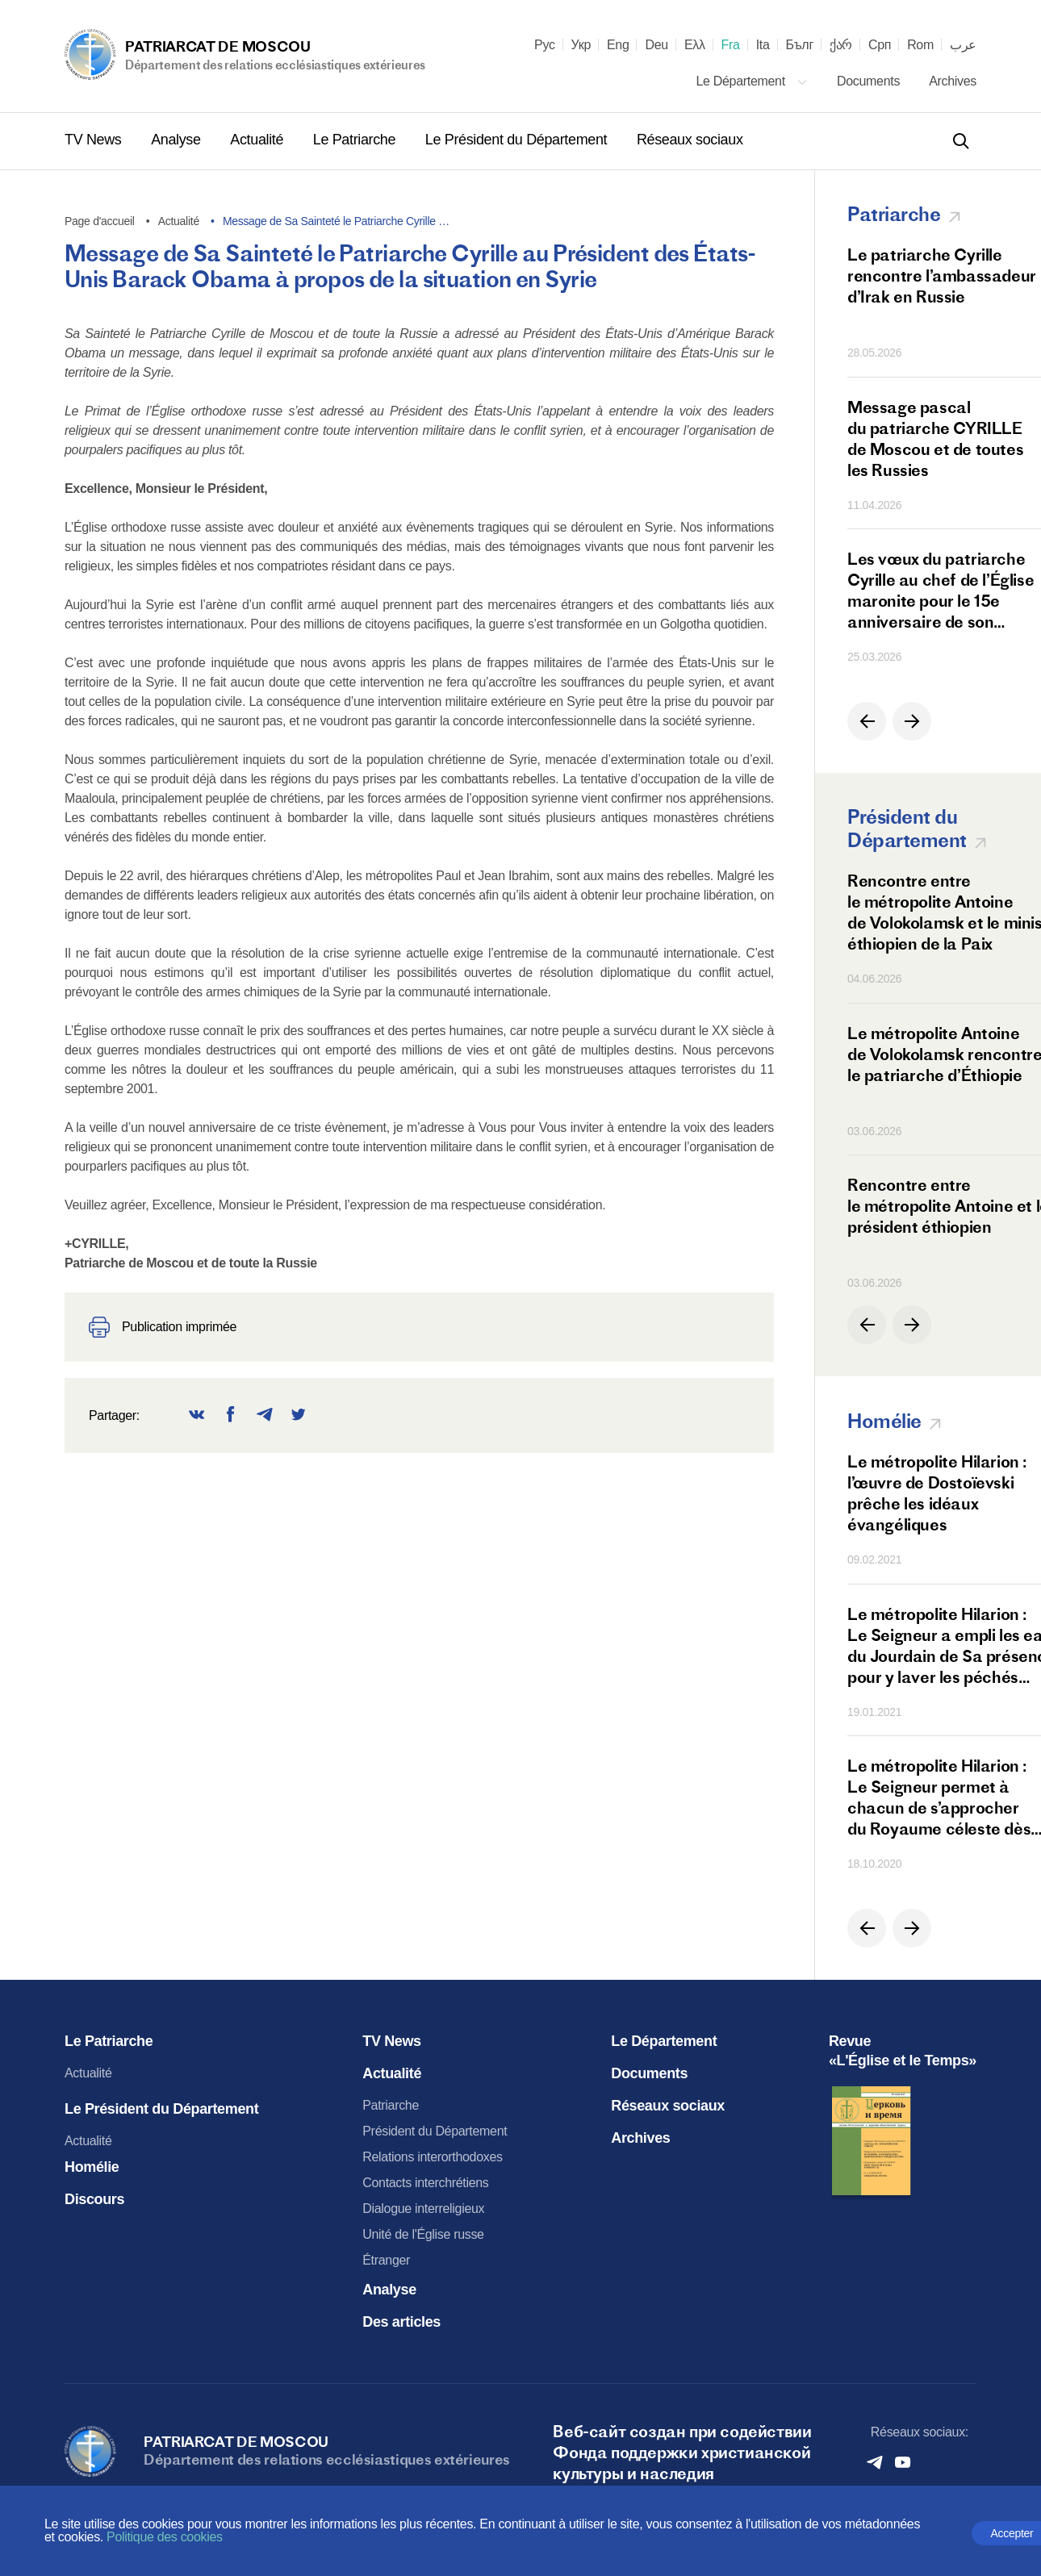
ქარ (841, 45)
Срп (879, 45)
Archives (952, 81)
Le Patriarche (356, 140)
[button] (866, 721)
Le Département (752, 81)
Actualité (258, 140)
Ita (763, 45)
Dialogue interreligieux (423, 2208)
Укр (581, 45)
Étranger (386, 2260)
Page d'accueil (100, 221)
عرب (963, 45)
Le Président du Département (518, 140)
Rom (920, 45)
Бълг (799, 45)
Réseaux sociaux (690, 140)
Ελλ (694, 45)
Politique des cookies (165, 2537)
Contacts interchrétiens (425, 2183)
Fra (730, 45)
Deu (656, 45)
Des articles (401, 2322)
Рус (544, 45)
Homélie (92, 2167)
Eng (618, 45)
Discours (94, 2199)
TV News (95, 140)
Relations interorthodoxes (432, 2157)
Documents (870, 81)
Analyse (177, 140)
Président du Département (434, 2131)
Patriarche (390, 2105)
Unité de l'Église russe (422, 2234)
